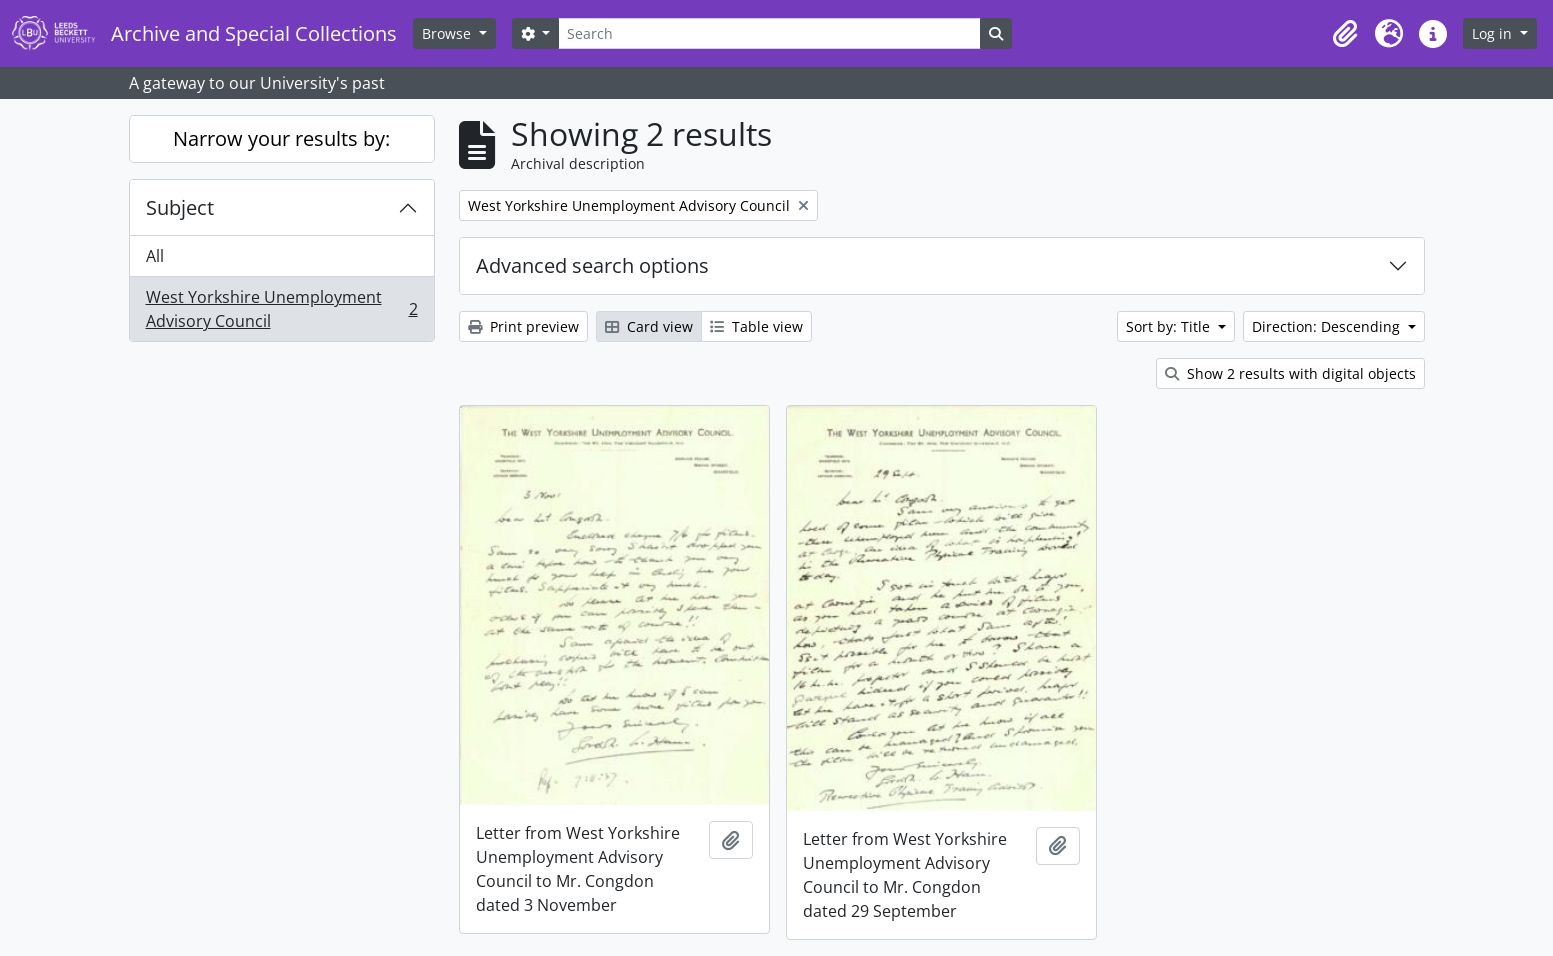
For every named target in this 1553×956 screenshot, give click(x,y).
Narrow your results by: (281, 138)
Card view (649, 326)
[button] (1345, 34)
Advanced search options (592, 265)
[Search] (769, 33)
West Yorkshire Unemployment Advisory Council (281, 309)
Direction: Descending (1328, 326)
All (155, 256)
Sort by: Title (1170, 326)
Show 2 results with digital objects (1290, 373)
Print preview (523, 326)
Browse (448, 33)
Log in (1494, 33)
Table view (756, 326)
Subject (180, 207)
